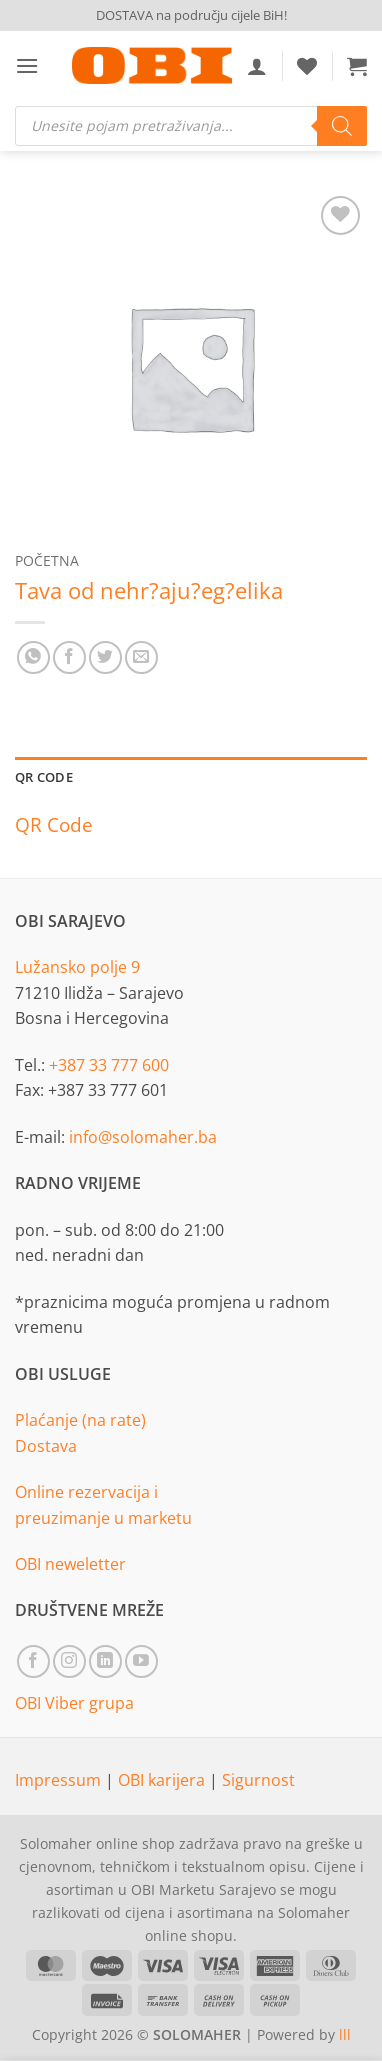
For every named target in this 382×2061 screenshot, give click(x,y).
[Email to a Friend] (141, 657)
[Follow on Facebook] (33, 1661)
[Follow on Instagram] (69, 1661)
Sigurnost (258, 1780)
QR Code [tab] (44, 777)
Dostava (46, 1446)
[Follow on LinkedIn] (105, 1661)
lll (345, 2034)
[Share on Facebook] (69, 657)
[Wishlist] (307, 66)
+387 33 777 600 (109, 1065)
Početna (47, 560)
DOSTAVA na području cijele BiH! (191, 15)
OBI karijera (163, 1780)
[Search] (342, 126)
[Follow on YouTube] (141, 1661)
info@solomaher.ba (143, 1137)
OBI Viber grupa (74, 1703)
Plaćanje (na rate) (80, 1420)
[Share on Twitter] (105, 657)
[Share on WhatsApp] (33, 657)
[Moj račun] (257, 66)
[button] (27, 65)
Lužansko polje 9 (77, 967)
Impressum (60, 1780)
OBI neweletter (70, 1564)
